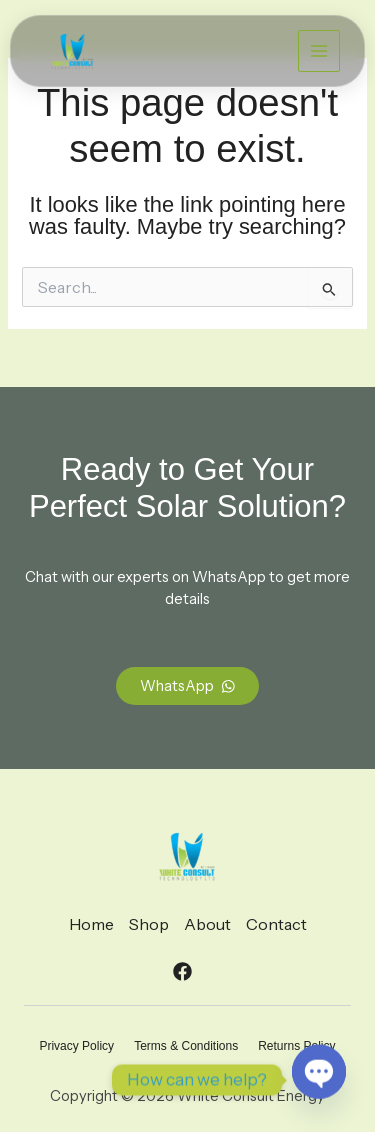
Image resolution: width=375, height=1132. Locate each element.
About (207, 924)
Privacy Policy (76, 1046)
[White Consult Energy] (72, 51)
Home (91, 924)
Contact (276, 924)
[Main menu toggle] (319, 51)
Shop (149, 924)
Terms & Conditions (186, 1046)
